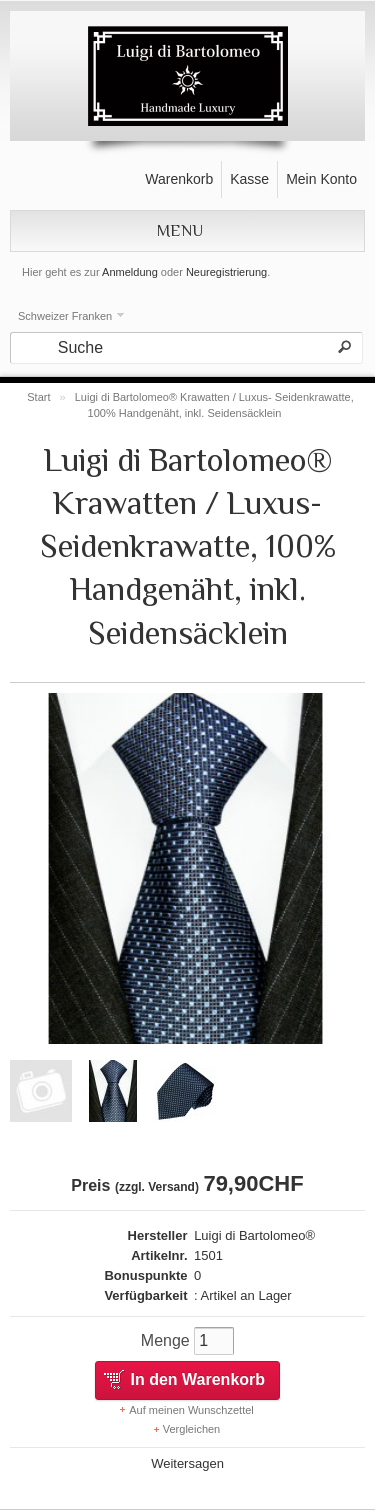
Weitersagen (187, 1463)
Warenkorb (179, 179)
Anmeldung (130, 272)
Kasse (249, 179)
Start (38, 397)
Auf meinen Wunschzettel (191, 1410)
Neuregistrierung (226, 272)
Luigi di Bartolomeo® (254, 1235)
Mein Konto (321, 179)
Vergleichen (192, 1429)
